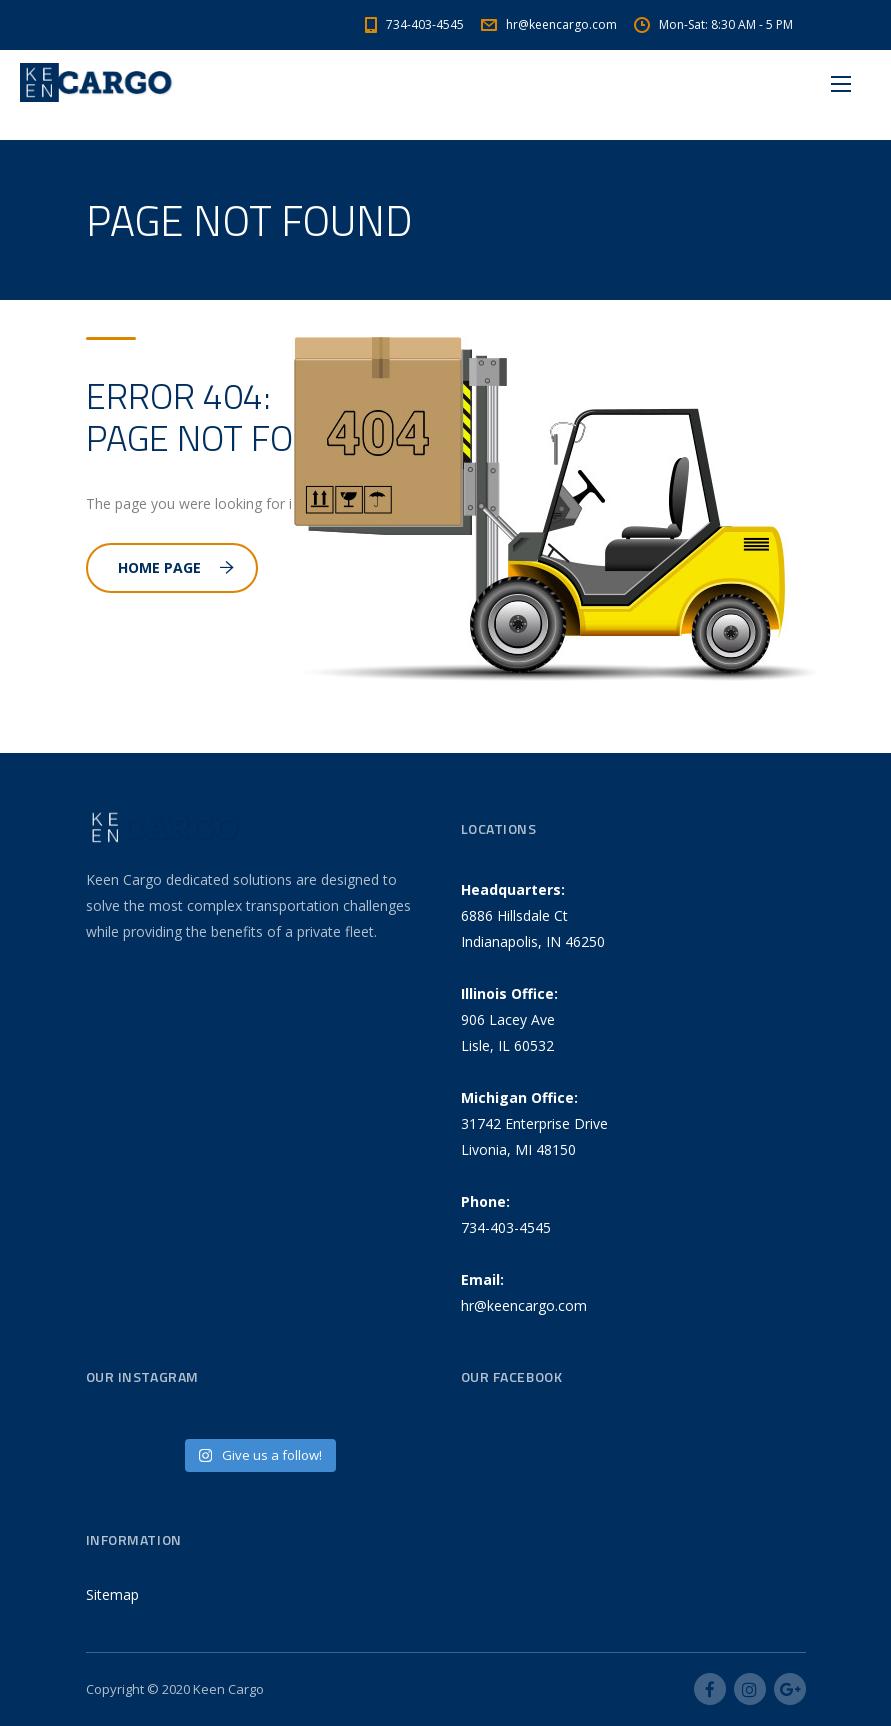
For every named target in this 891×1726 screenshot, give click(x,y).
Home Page (176, 567)
